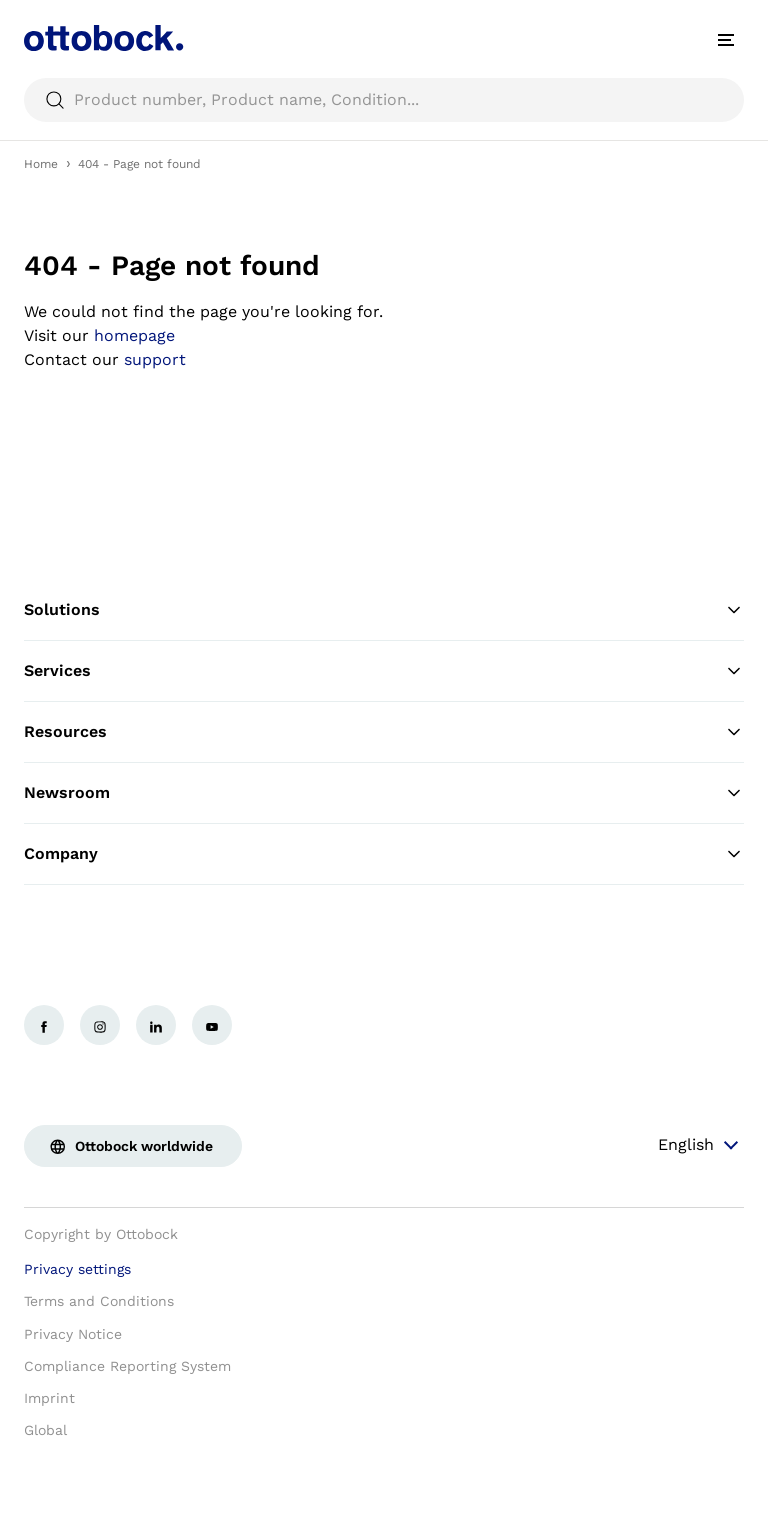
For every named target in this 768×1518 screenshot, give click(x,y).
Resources (384, 732)
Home (41, 164)
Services (384, 671)
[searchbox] (384, 100)
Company (384, 854)
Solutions (384, 610)
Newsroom (384, 793)
